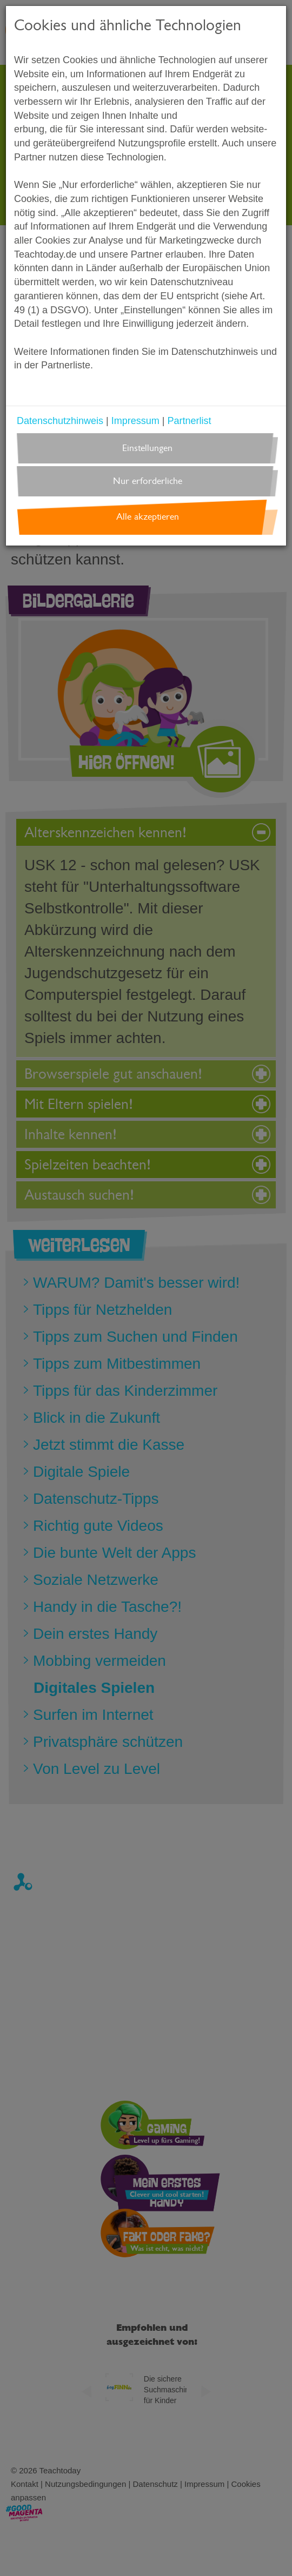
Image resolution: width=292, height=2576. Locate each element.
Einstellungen (147, 448)
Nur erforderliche (147, 481)
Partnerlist (189, 420)
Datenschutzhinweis (60, 420)
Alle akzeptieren (147, 516)
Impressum (135, 420)
